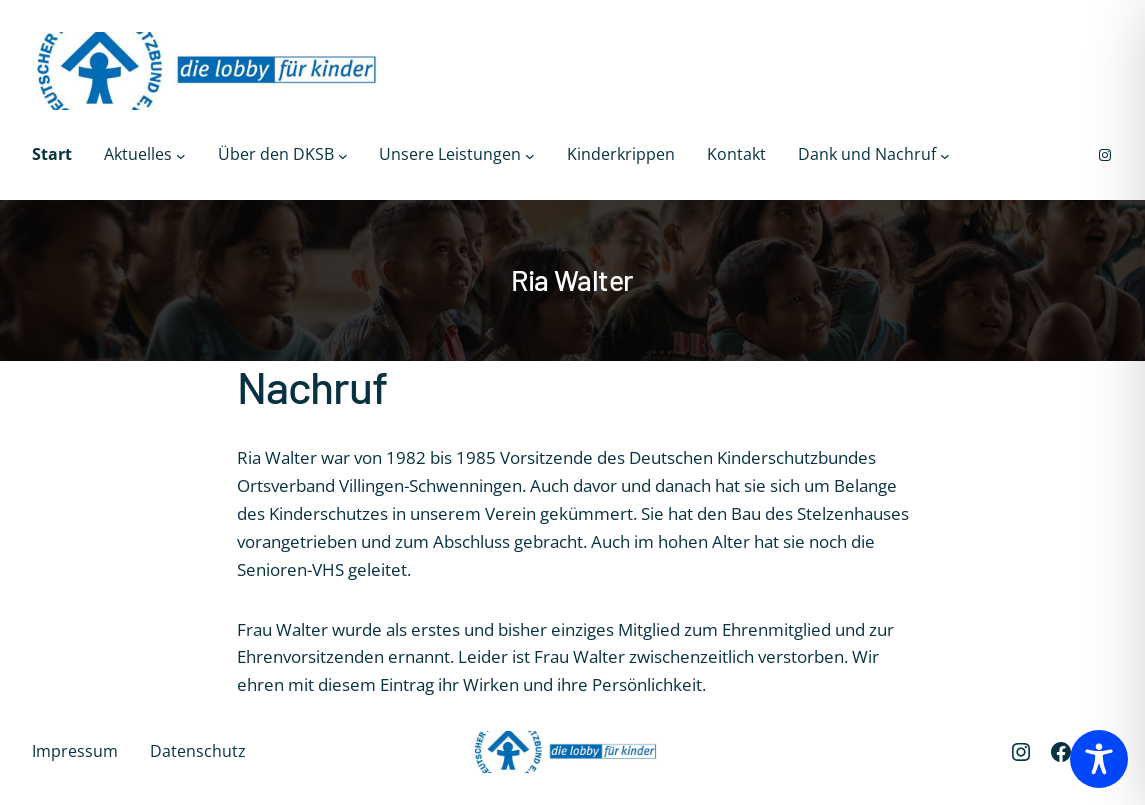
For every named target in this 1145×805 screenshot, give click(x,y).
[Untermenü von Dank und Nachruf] (945, 155)
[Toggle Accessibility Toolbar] (1099, 759)
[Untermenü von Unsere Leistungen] (530, 155)
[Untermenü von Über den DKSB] (343, 155)
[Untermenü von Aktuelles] (181, 155)
